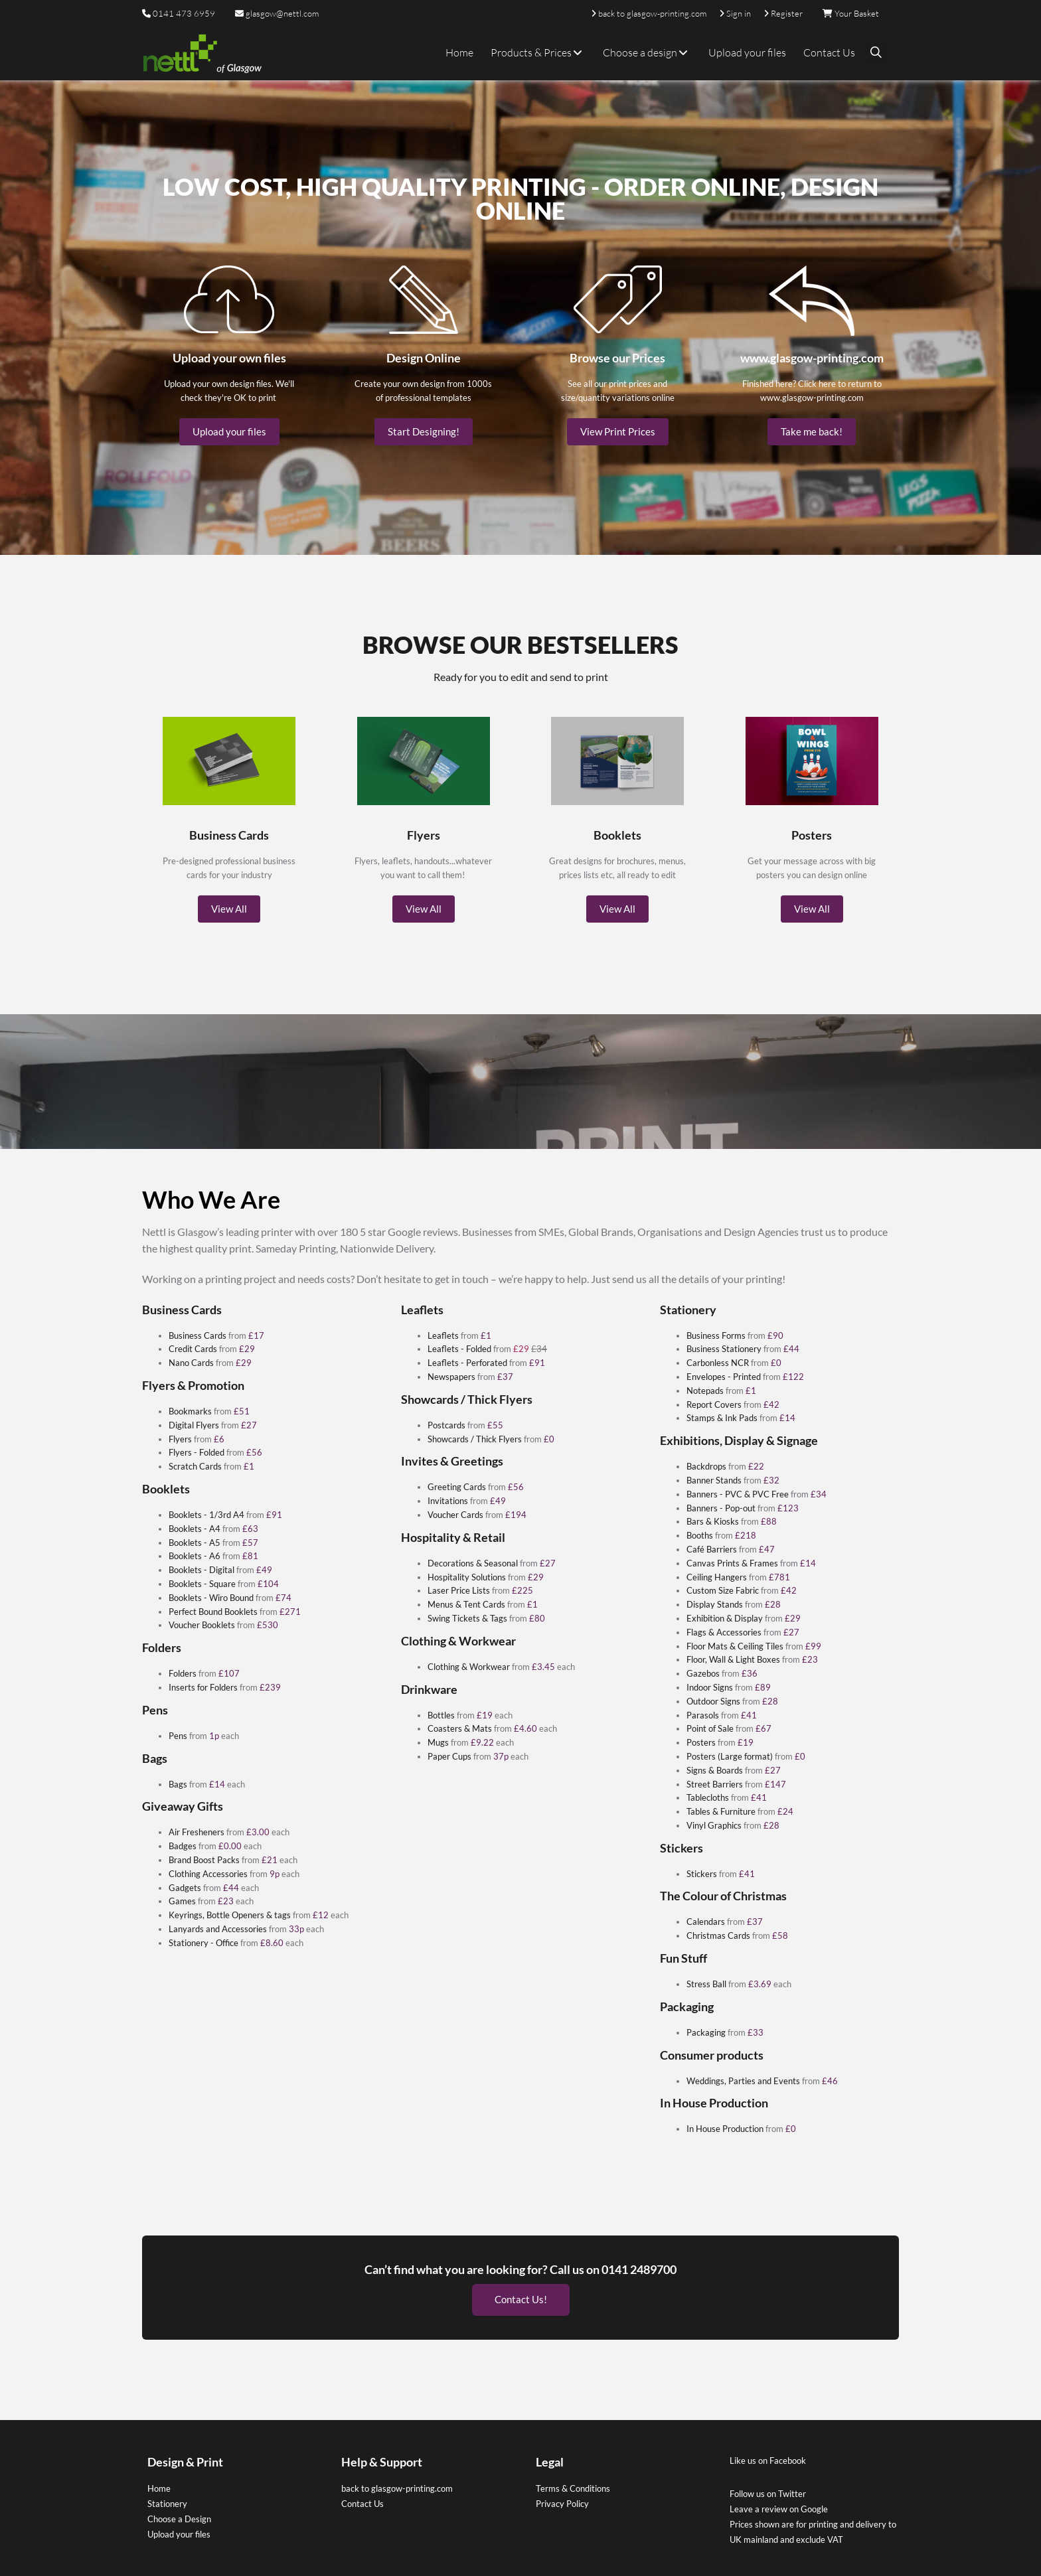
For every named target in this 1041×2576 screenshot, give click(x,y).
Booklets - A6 (194, 1556)
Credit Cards (193, 1348)
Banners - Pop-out (721, 1508)
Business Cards (197, 1335)
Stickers (701, 1873)
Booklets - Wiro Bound (211, 1597)
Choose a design (647, 52)
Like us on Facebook (768, 2456)
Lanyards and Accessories (218, 1929)
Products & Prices (538, 52)
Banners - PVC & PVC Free (737, 1494)
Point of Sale (710, 1728)
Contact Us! (521, 2295)
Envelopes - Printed (723, 1376)
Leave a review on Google (779, 2504)
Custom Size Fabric (722, 1590)
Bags (178, 1784)
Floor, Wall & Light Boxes (733, 1659)
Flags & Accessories (723, 1632)
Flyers (180, 1439)
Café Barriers (711, 1549)
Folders (183, 1673)
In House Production (724, 2128)
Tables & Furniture (721, 1811)
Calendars (705, 1921)
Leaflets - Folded (459, 1348)
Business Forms (716, 1335)
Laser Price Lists (459, 1590)
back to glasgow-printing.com (397, 2483)
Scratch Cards (195, 1466)
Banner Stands (714, 1480)
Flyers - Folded (196, 1452)
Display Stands (714, 1604)
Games (182, 1901)
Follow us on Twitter (768, 2489)
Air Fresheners (196, 1832)
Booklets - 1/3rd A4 (206, 1514)
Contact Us (829, 52)
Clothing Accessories (208, 1873)
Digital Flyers (194, 1425)
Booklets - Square (202, 1583)
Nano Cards (191, 1362)
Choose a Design (179, 2514)
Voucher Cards (455, 1514)
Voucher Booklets (203, 1625)
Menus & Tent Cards (466, 1604)
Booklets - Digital (201, 1569)
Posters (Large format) (729, 1756)
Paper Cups (449, 1756)
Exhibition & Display (724, 1618)
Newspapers (451, 1376)
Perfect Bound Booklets (213, 1611)
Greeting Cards (457, 1486)
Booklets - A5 (194, 1542)
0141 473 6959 (184, 13)
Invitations (448, 1500)
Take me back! (811, 431)
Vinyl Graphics (714, 1825)
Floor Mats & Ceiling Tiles (734, 1646)
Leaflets (443, 1335)
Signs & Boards (714, 1770)
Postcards (446, 1425)
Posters (701, 1742)
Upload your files (747, 52)
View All (229, 909)
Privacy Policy (562, 2499)
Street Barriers (714, 1784)
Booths (699, 1535)
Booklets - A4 (194, 1528)
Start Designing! (423, 431)
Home (459, 52)
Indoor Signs (709, 1687)
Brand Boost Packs (204, 1860)
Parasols (702, 1715)
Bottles (441, 1715)
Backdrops (706, 1466)
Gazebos (703, 1673)
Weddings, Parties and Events (743, 2081)
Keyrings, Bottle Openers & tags (230, 1915)
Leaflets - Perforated (467, 1362)
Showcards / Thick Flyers (475, 1439)
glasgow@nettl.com (277, 13)
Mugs (438, 1742)
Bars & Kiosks (712, 1521)
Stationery (167, 2499)
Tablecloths (707, 1797)
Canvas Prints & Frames (732, 1563)
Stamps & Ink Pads (722, 1417)
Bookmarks (190, 1411)
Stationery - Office (203, 1942)
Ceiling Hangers (716, 1577)
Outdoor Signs (713, 1701)
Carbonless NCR (717, 1362)
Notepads (705, 1390)
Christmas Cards (718, 1935)
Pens (178, 1735)
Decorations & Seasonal (473, 1563)
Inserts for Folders (203, 1687)
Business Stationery (723, 1348)
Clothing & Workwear (469, 1666)
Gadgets (185, 1887)
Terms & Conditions (573, 2483)
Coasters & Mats (460, 1728)
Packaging (706, 2032)
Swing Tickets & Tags (467, 1618)
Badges (183, 1846)
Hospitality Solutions (467, 1577)
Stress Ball (707, 1984)
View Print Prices (617, 431)
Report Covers (714, 1404)
